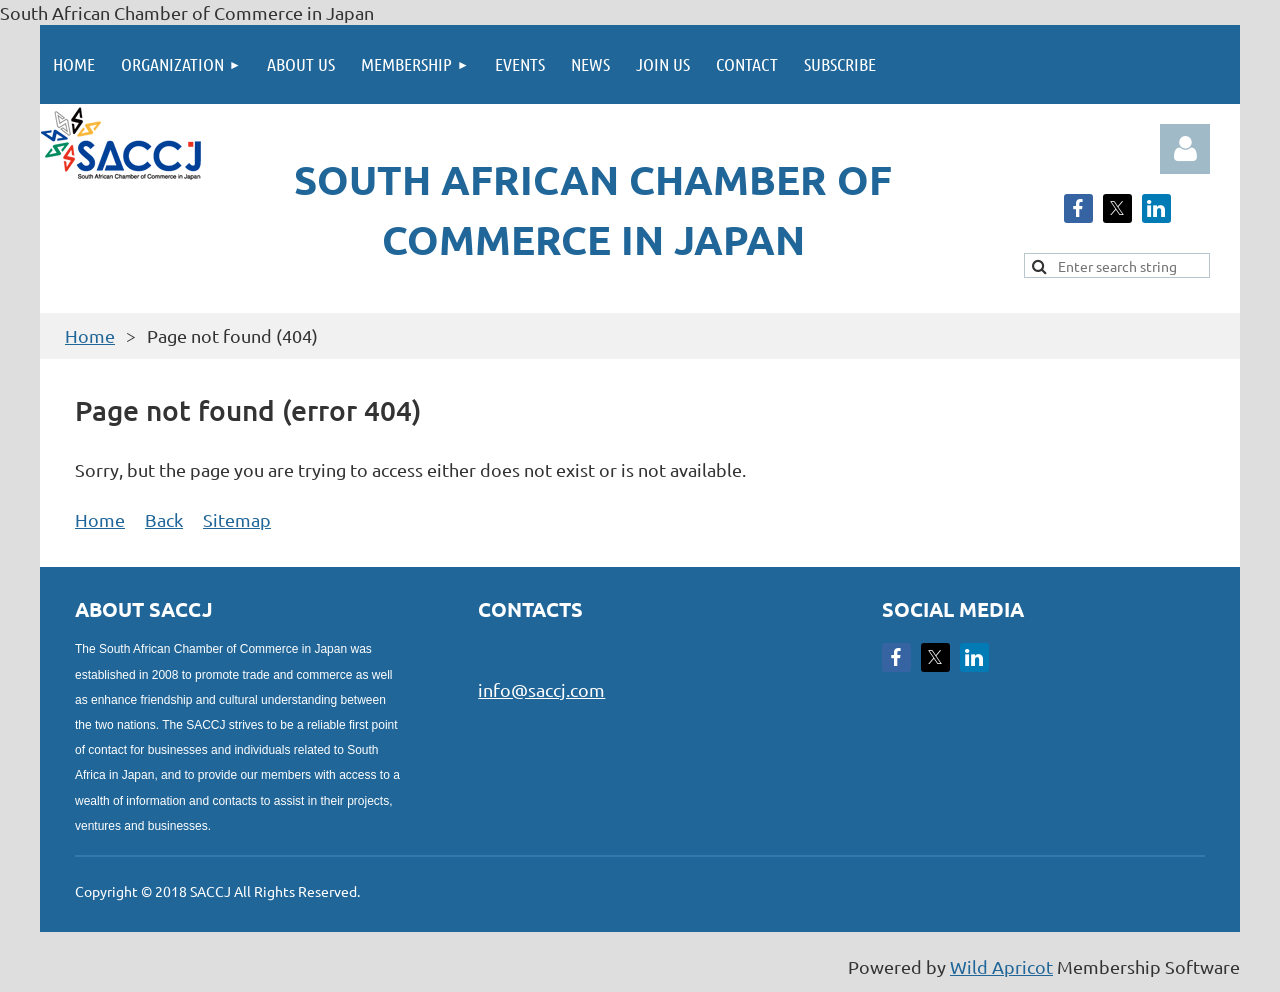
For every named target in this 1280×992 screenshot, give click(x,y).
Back (164, 519)
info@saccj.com (541, 689)
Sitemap (237, 519)
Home (90, 335)
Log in (1185, 149)
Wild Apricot (1001, 966)
